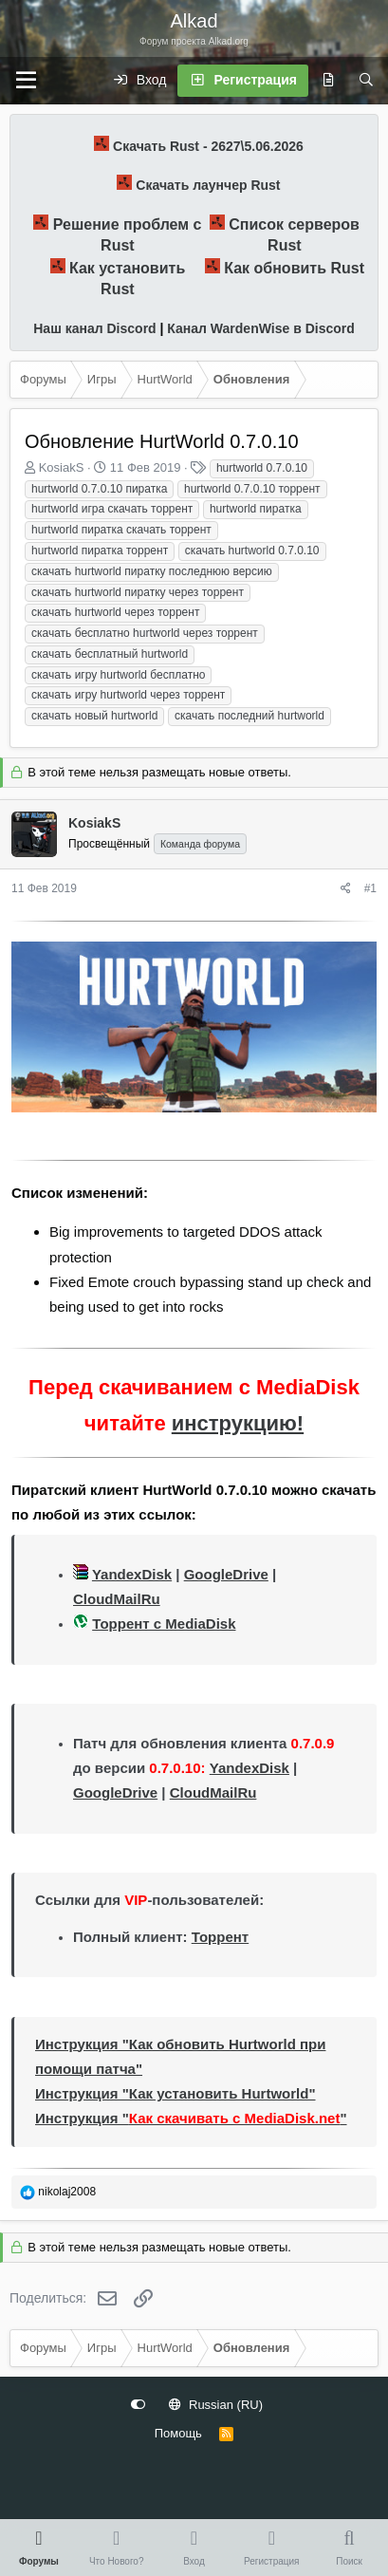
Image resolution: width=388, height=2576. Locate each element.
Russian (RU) (216, 2405)
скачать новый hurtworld (94, 715)
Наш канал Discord (94, 328)
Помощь (178, 2433)
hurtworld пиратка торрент (99, 550)
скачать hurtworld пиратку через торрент (137, 592)
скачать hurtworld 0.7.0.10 (252, 550)
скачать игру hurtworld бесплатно (118, 674)
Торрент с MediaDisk (163, 1623)
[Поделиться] (346, 889)
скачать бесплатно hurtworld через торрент (144, 633)
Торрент (220, 1937)
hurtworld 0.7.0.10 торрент (252, 488)
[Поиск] (366, 81)
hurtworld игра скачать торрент (112, 508)
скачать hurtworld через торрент (115, 612)
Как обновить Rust (294, 268)
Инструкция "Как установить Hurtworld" (175, 2093)
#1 (370, 888)
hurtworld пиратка (256, 508)
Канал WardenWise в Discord (260, 328)
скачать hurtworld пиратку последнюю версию (151, 571)
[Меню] (26, 80)
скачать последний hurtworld (249, 715)
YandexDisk (132, 1574)
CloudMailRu (116, 1599)
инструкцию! (238, 1423)
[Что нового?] (328, 81)
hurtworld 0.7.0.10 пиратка (99, 488)
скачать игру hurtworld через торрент (128, 694)
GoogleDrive (226, 1574)
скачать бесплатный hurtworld (109, 654)
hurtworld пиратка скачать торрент (121, 529)
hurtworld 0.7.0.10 (261, 468)
